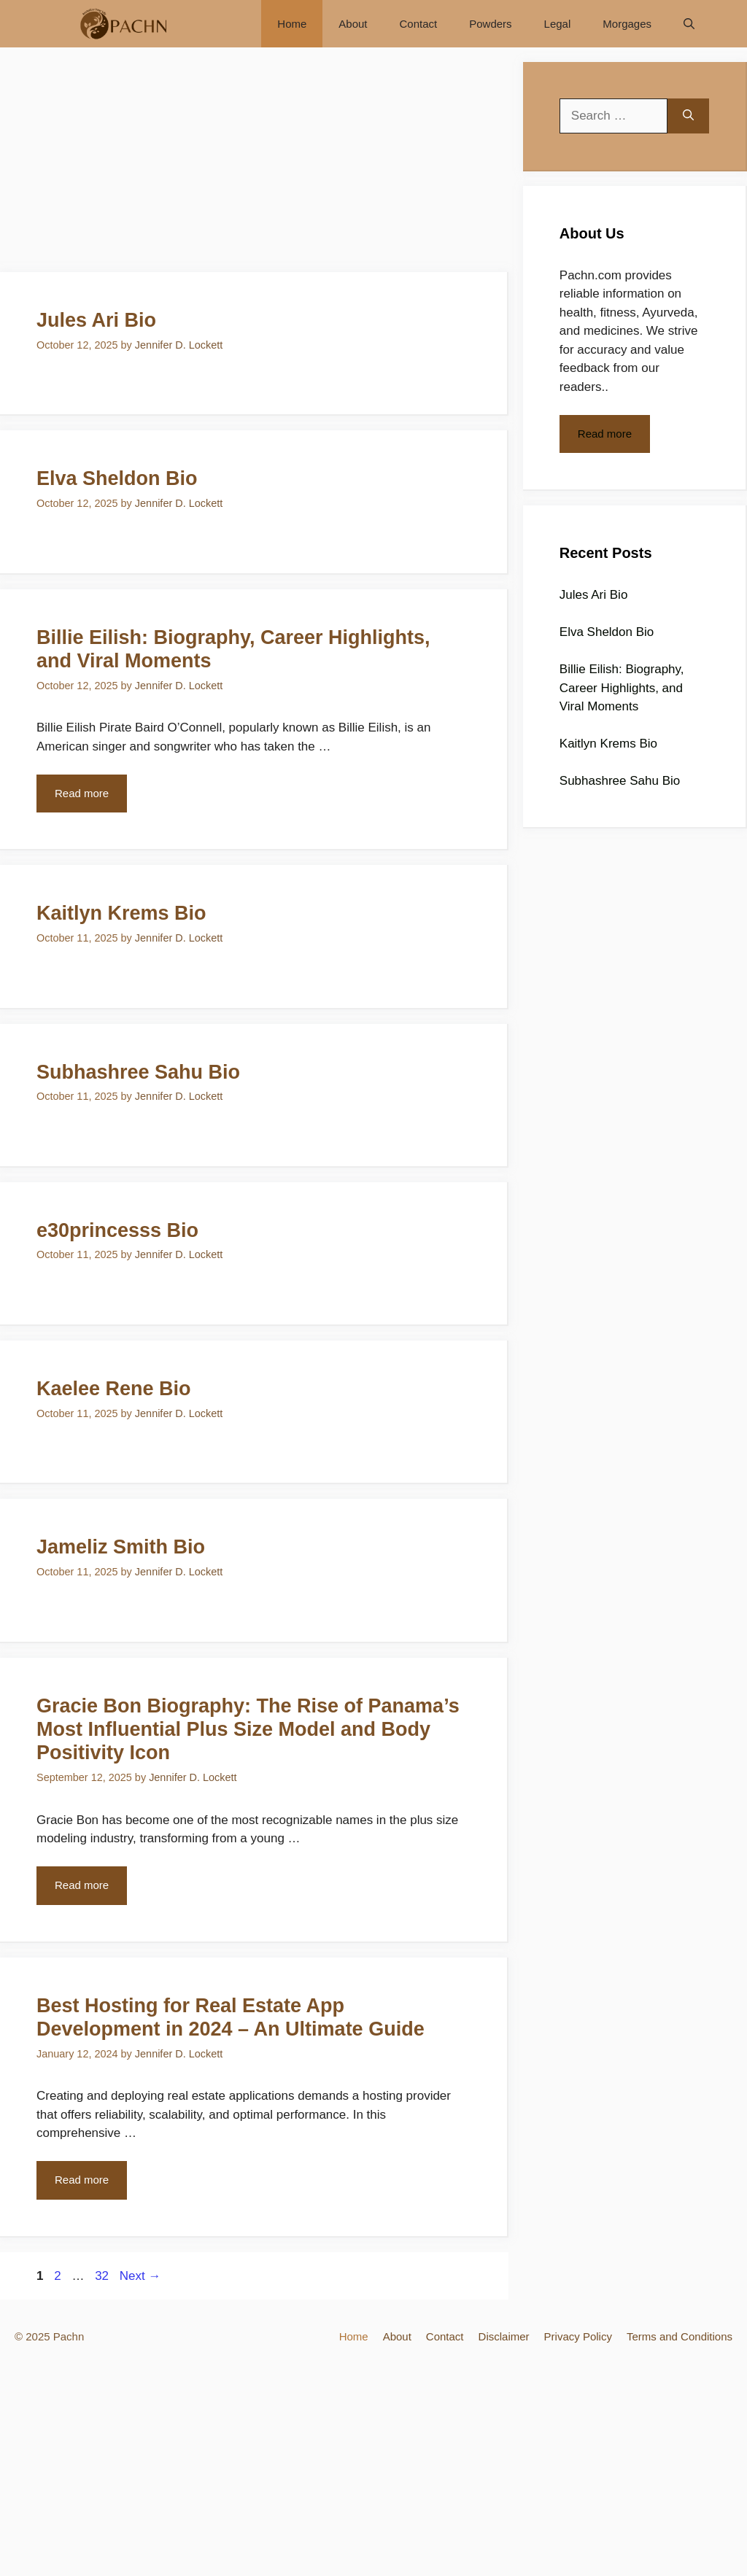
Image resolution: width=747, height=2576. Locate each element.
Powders (490, 24)
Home (291, 24)
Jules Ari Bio (96, 320)
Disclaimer (504, 2336)
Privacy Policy (578, 2336)
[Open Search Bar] (689, 23)
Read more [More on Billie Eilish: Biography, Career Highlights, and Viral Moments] (82, 793)
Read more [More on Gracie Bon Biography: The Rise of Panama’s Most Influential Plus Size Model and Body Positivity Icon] (82, 1885)
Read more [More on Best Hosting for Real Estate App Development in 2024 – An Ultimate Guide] (82, 2179)
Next (140, 2276)
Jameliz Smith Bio (120, 1547)
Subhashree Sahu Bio (138, 1072)
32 (103, 2276)
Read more (605, 433)
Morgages (627, 24)
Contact (419, 24)
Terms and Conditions (679, 2336)
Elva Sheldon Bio (117, 478)
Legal (557, 24)
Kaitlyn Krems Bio (121, 913)
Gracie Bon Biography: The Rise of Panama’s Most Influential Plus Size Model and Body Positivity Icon (248, 1729)
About (352, 24)
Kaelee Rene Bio (113, 1389)
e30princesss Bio (117, 1230)
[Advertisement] (254, 164)
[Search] (688, 115)
